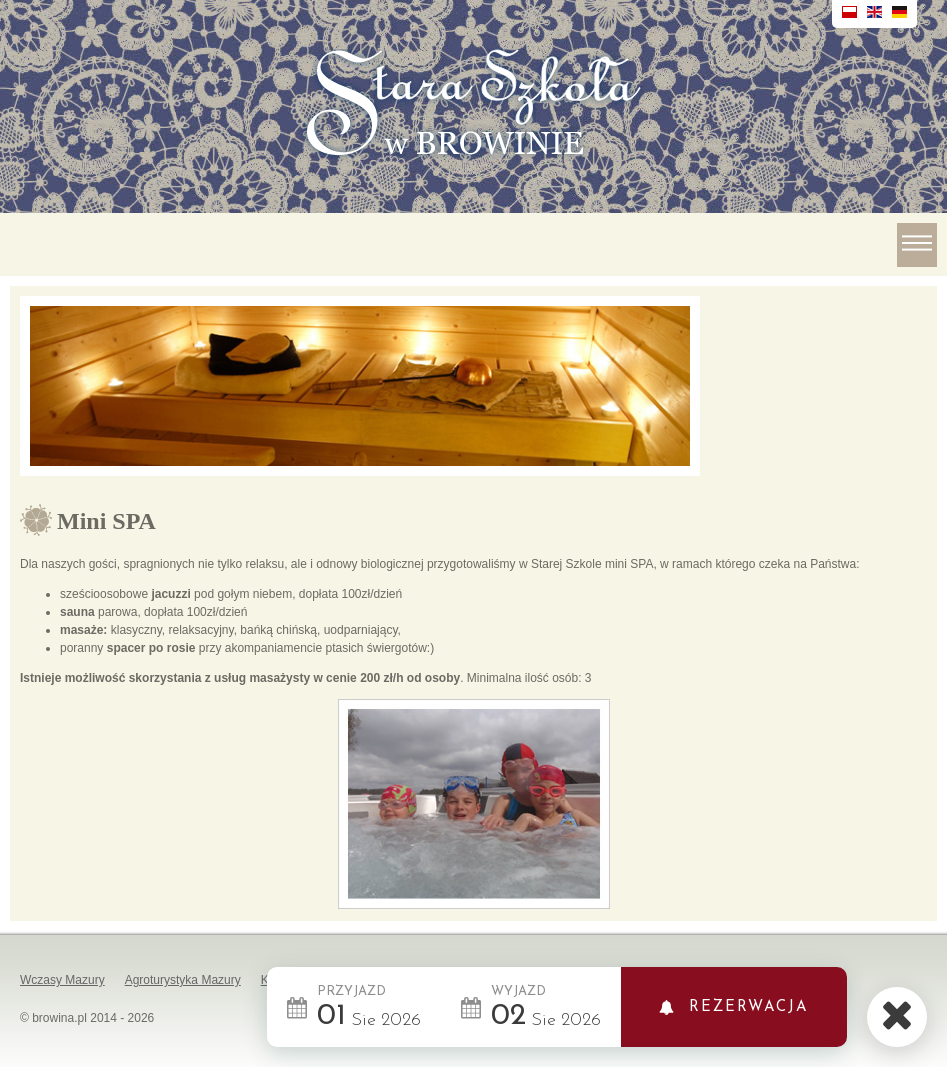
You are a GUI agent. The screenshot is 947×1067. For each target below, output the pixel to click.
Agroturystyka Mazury (183, 980)
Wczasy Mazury (62, 980)
